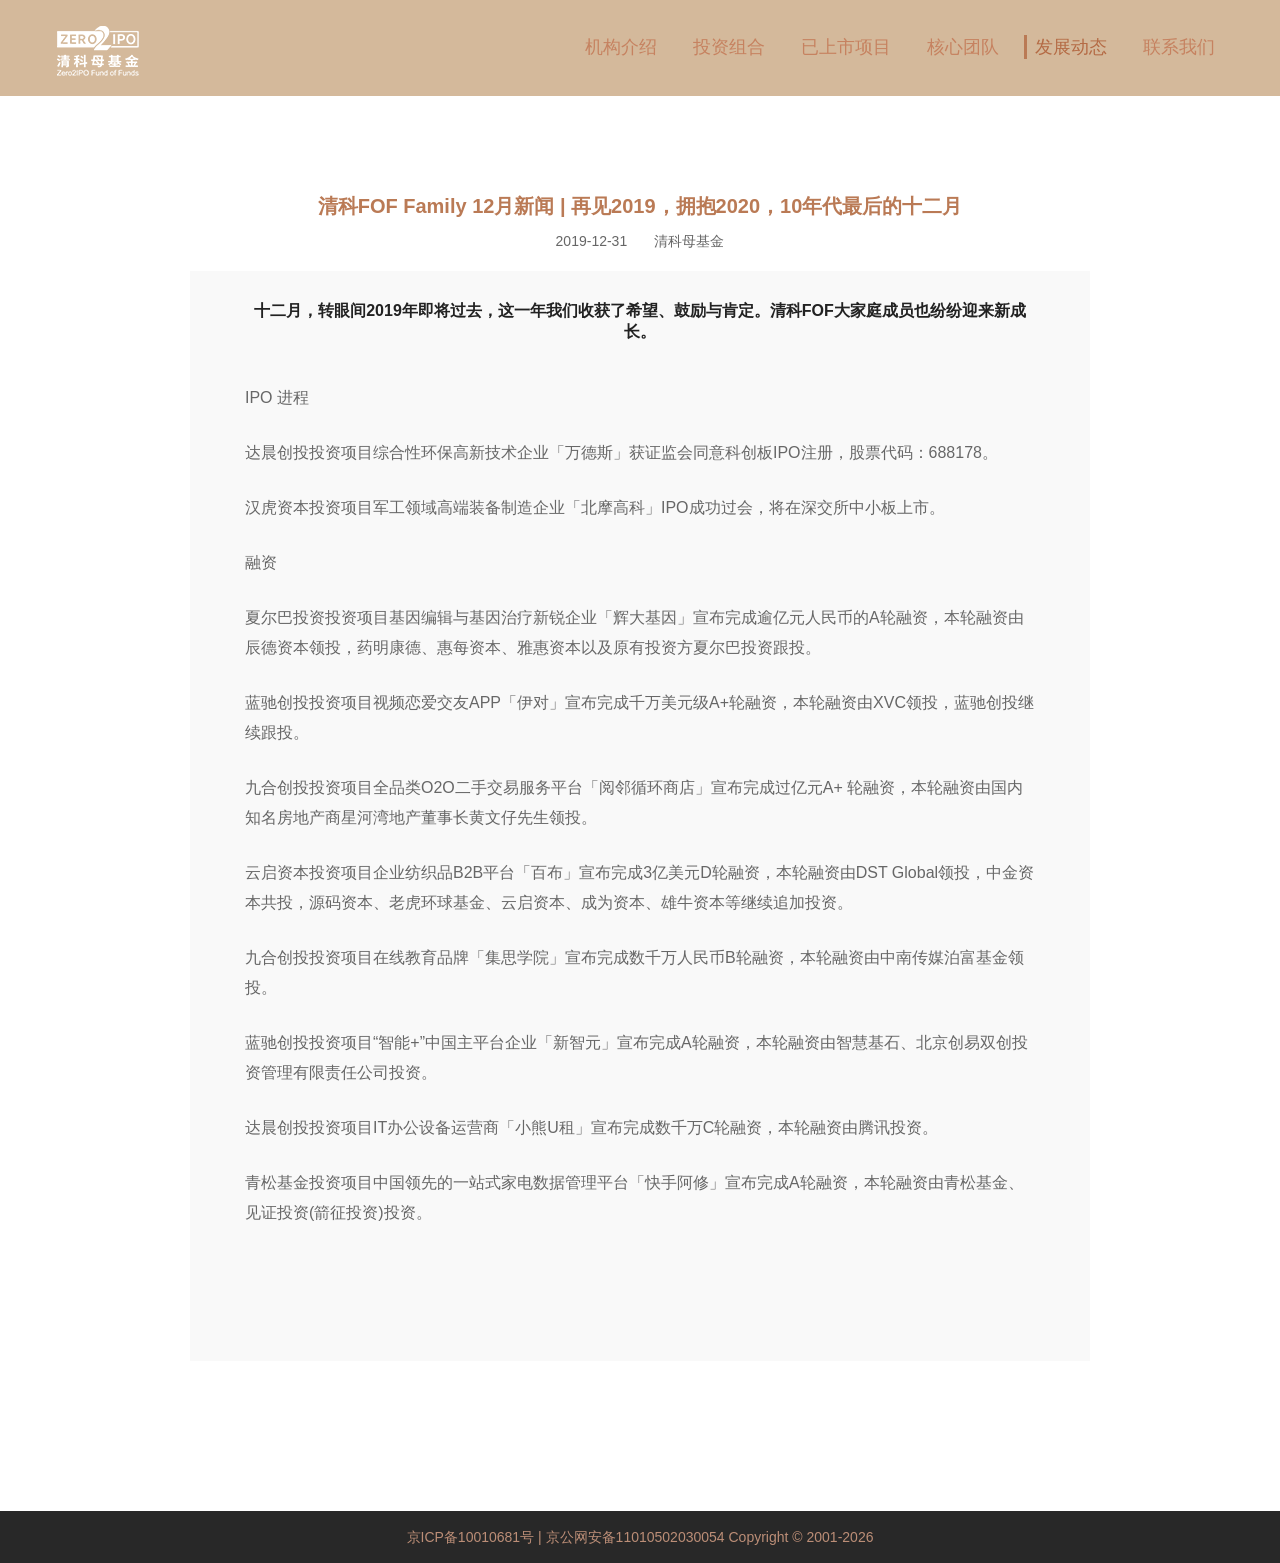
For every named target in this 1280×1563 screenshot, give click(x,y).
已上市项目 (846, 47)
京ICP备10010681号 (473, 1537)
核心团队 (963, 47)
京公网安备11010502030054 (635, 1537)
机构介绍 (621, 47)
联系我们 (1179, 47)
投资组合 (729, 47)
